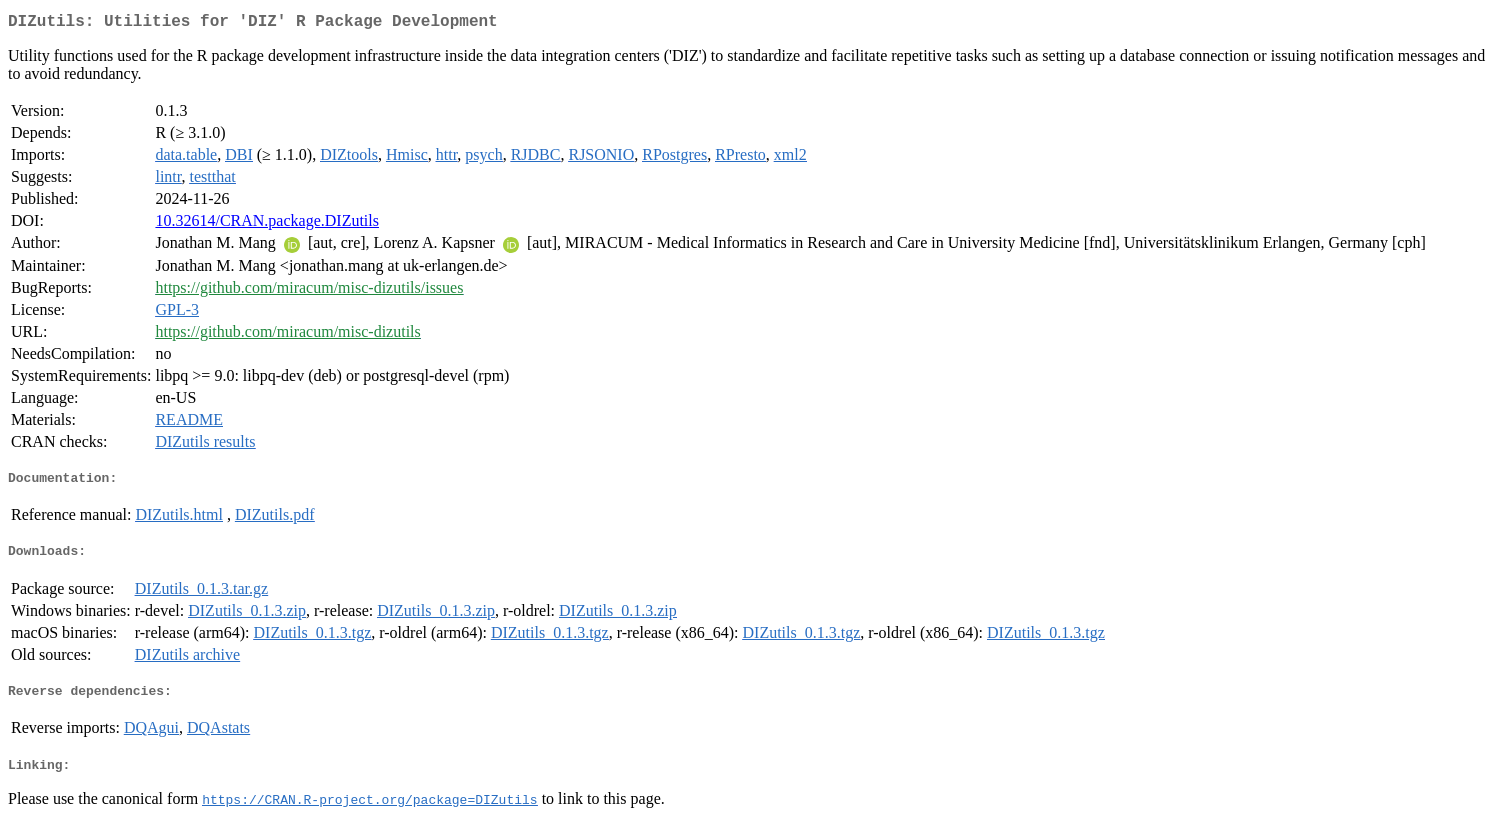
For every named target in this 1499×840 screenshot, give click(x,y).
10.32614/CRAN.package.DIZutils (267, 224)
